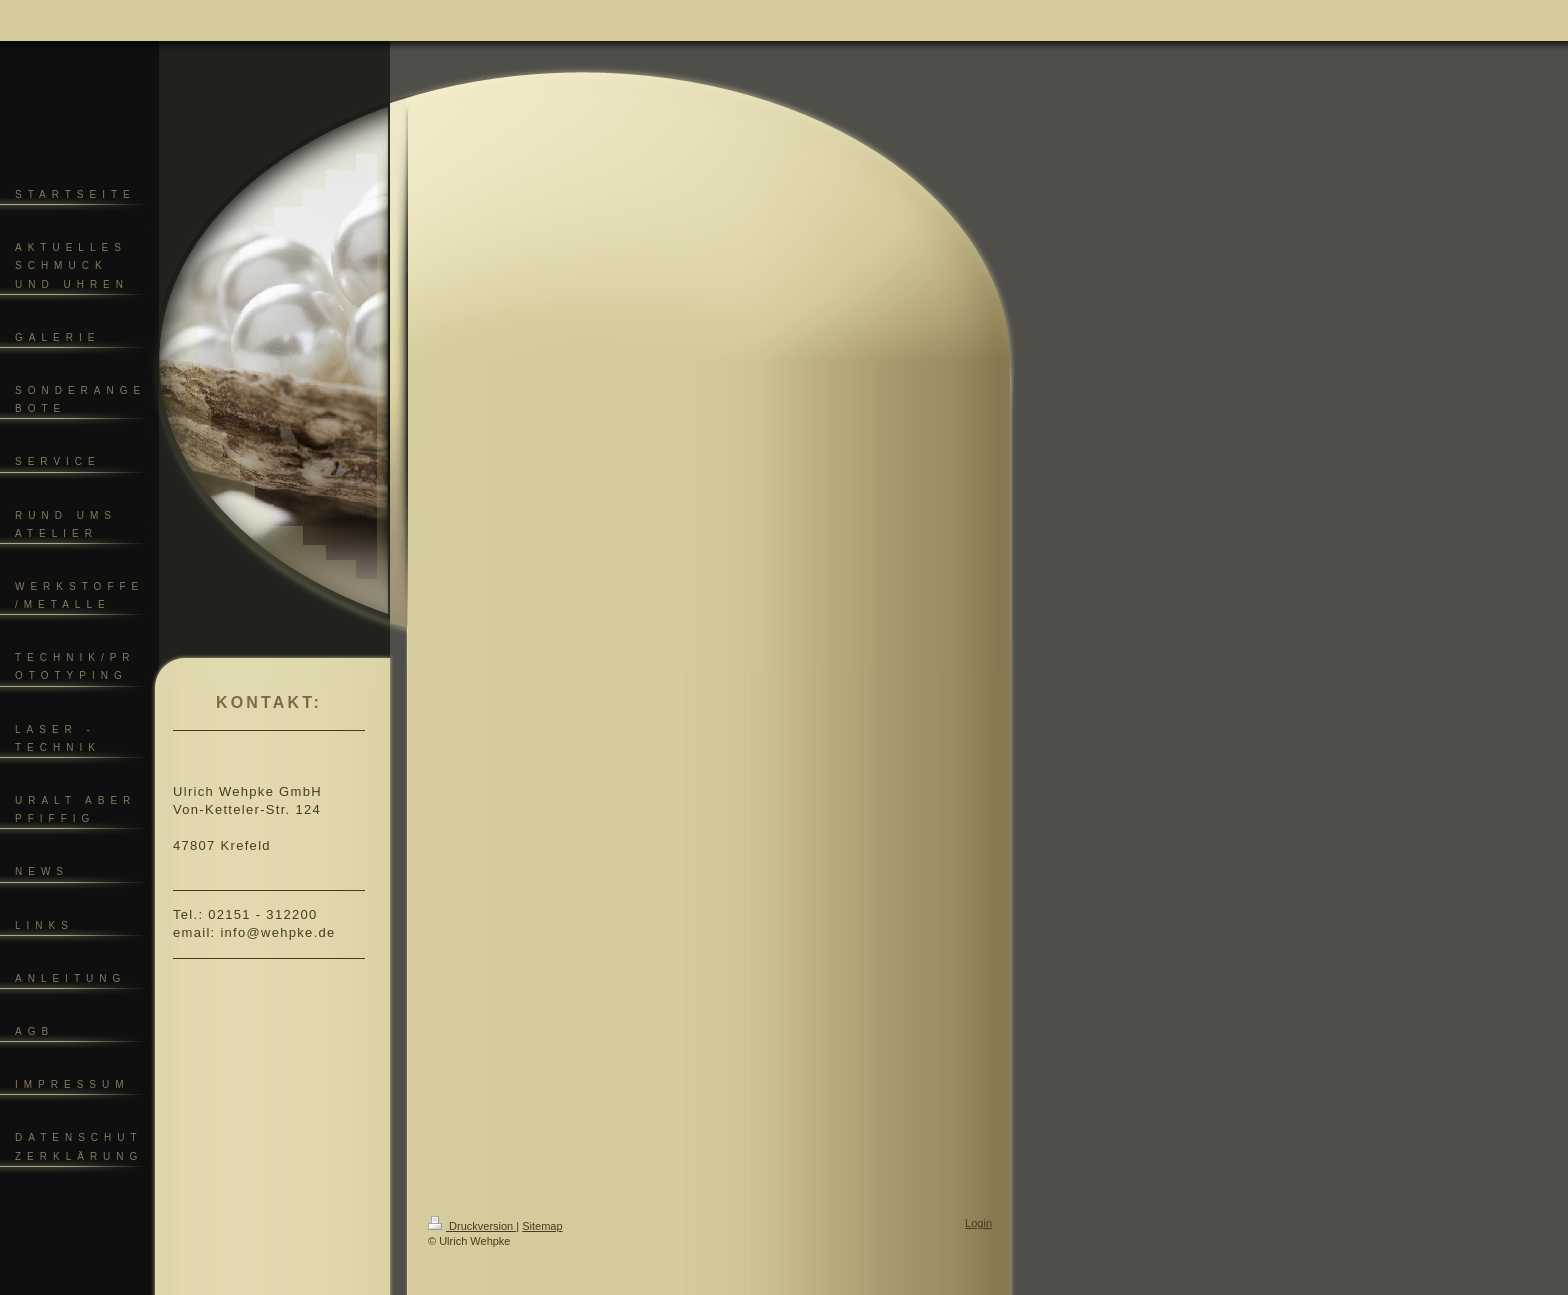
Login (978, 1223)
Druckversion (472, 1226)
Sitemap (542, 1226)
